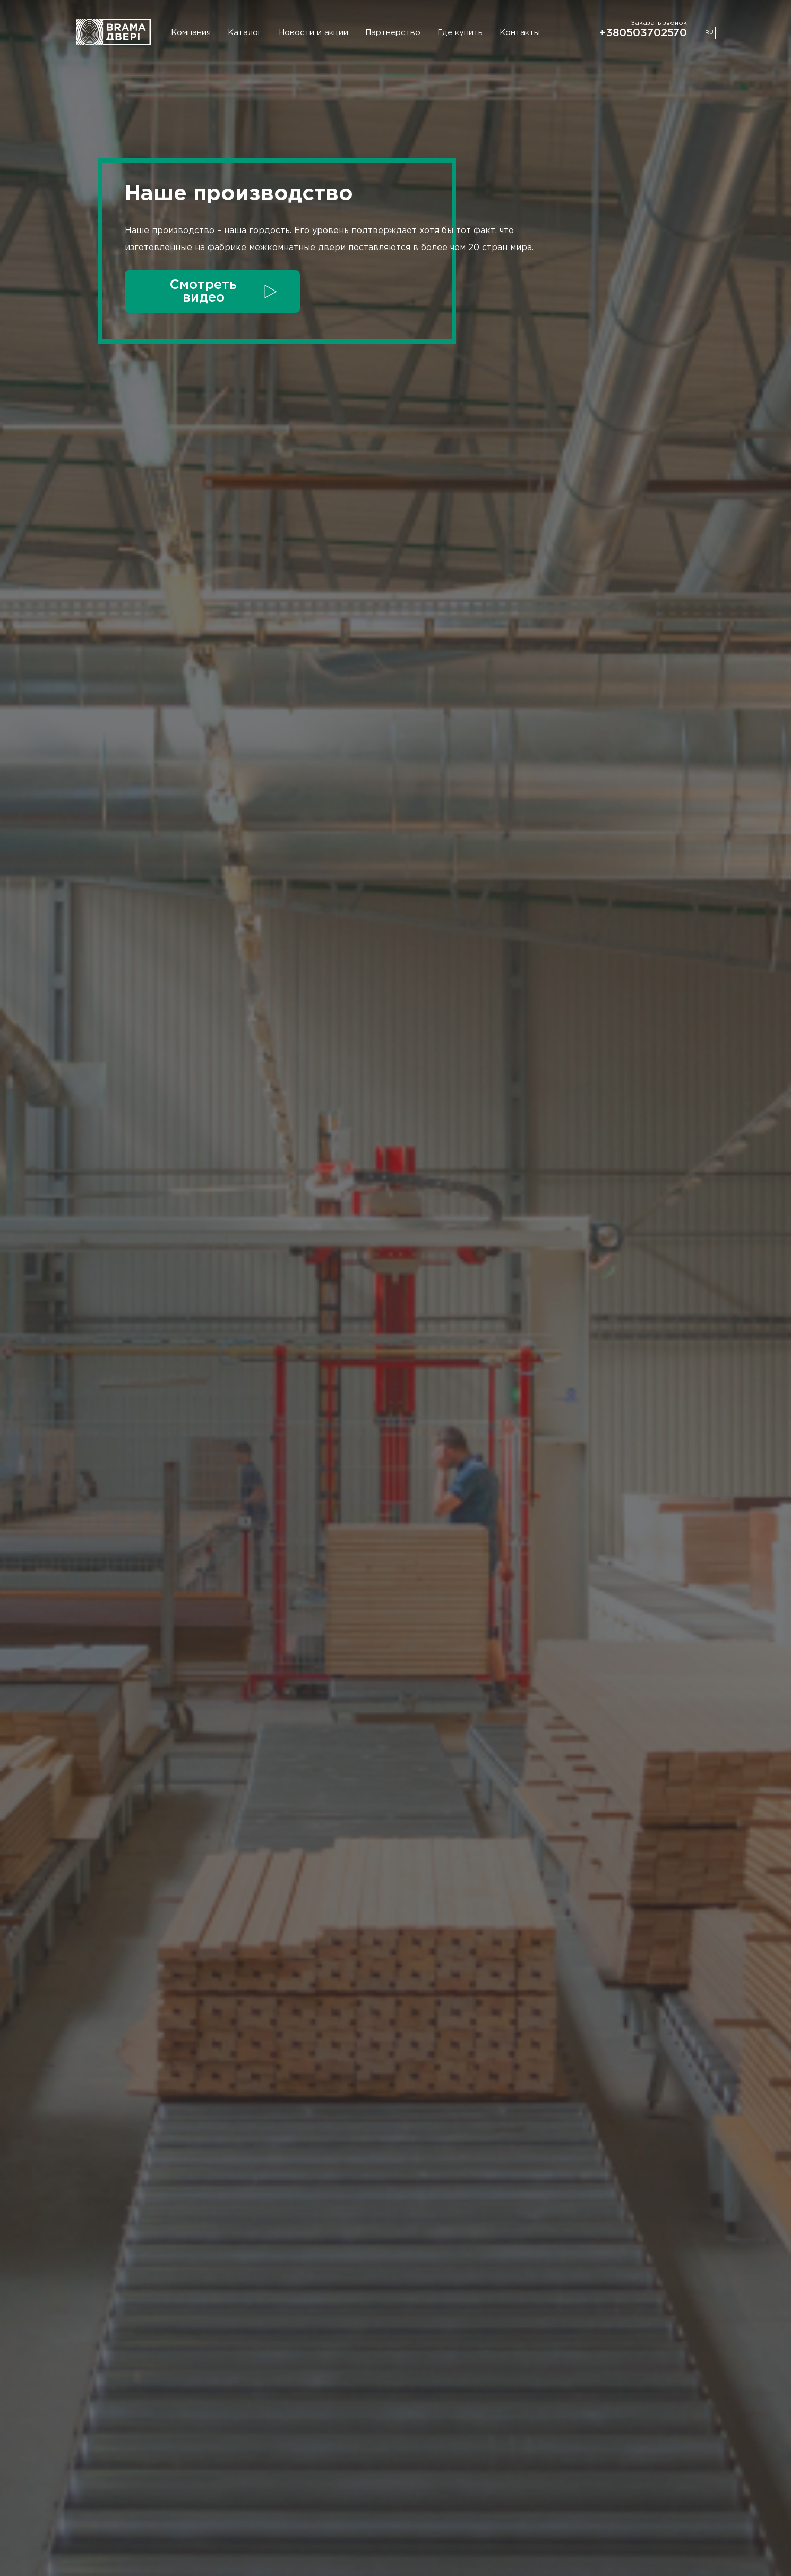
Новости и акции (313, 32)
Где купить (460, 32)
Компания (191, 32)
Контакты (520, 32)
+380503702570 (643, 33)
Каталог (245, 32)
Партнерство (392, 32)
